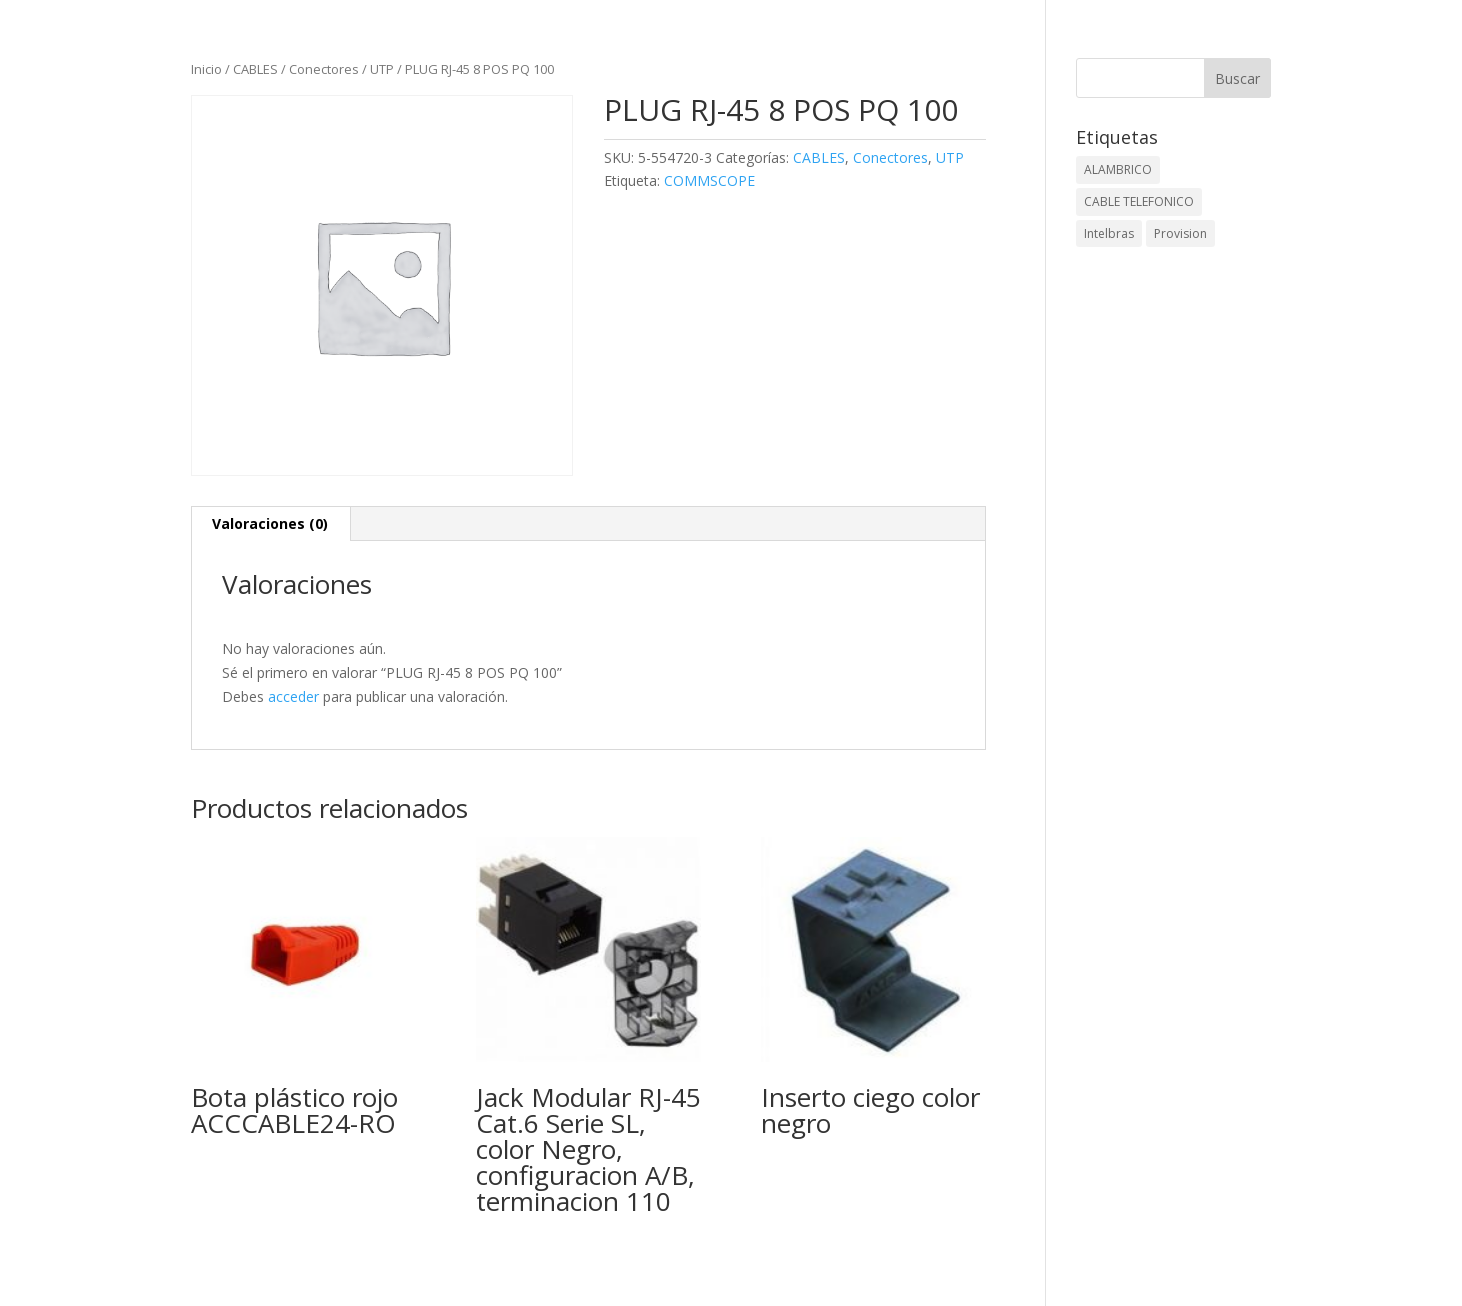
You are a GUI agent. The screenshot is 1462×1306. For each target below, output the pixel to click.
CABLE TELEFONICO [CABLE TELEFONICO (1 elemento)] (1139, 201)
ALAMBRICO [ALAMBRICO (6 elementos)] (1118, 169)
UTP (382, 69)
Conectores (324, 69)
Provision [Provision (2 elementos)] (1180, 233)
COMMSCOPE (709, 180)
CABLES (255, 69)
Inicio (206, 69)
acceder (293, 696)
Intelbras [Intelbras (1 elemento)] (1109, 233)
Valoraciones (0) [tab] (270, 523)
